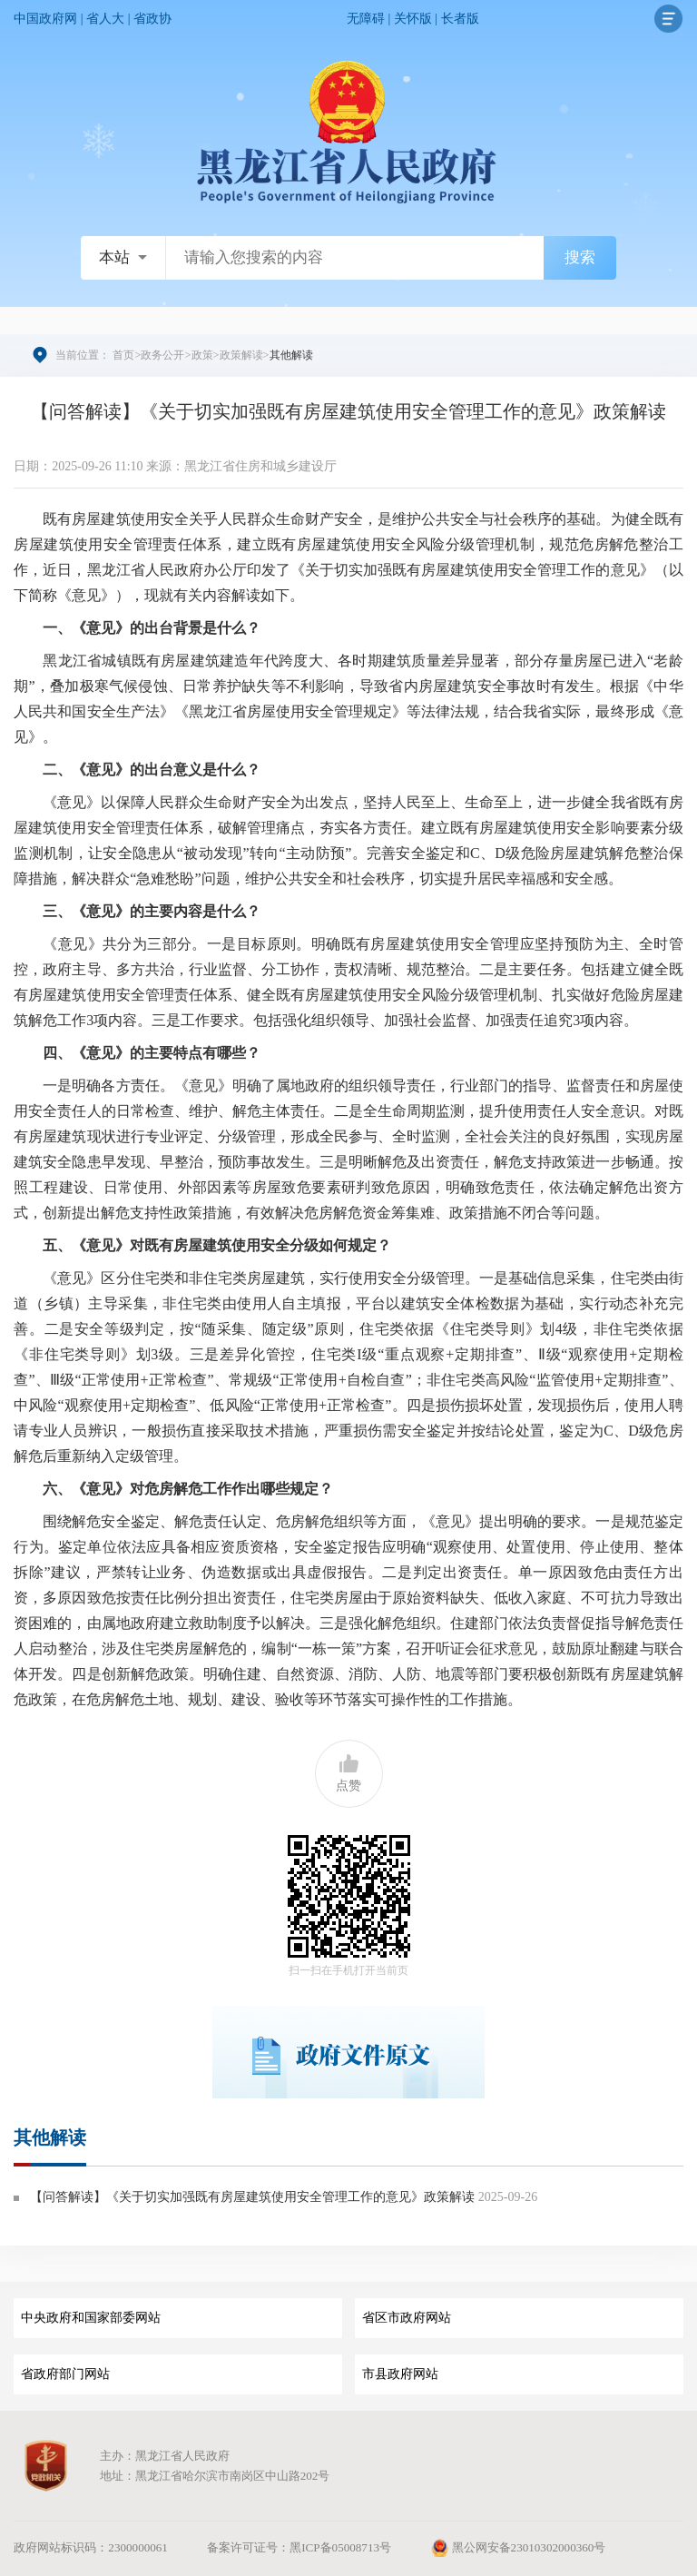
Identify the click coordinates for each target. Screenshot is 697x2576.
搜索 (579, 257)
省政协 (152, 18)
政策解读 (241, 355)
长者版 (460, 18)
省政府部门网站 (65, 2374)
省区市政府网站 (406, 2317)
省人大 (105, 18)
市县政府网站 (400, 2374)
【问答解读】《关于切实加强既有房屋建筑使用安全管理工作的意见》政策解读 (252, 2197)
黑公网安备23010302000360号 (517, 2547)
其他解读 (50, 2137)
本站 (114, 257)
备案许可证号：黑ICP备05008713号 (299, 2547)
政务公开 (162, 355)
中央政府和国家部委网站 (91, 2317)
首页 (123, 355)
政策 (202, 355)
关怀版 (413, 18)
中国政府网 (45, 18)
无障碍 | (370, 18)
